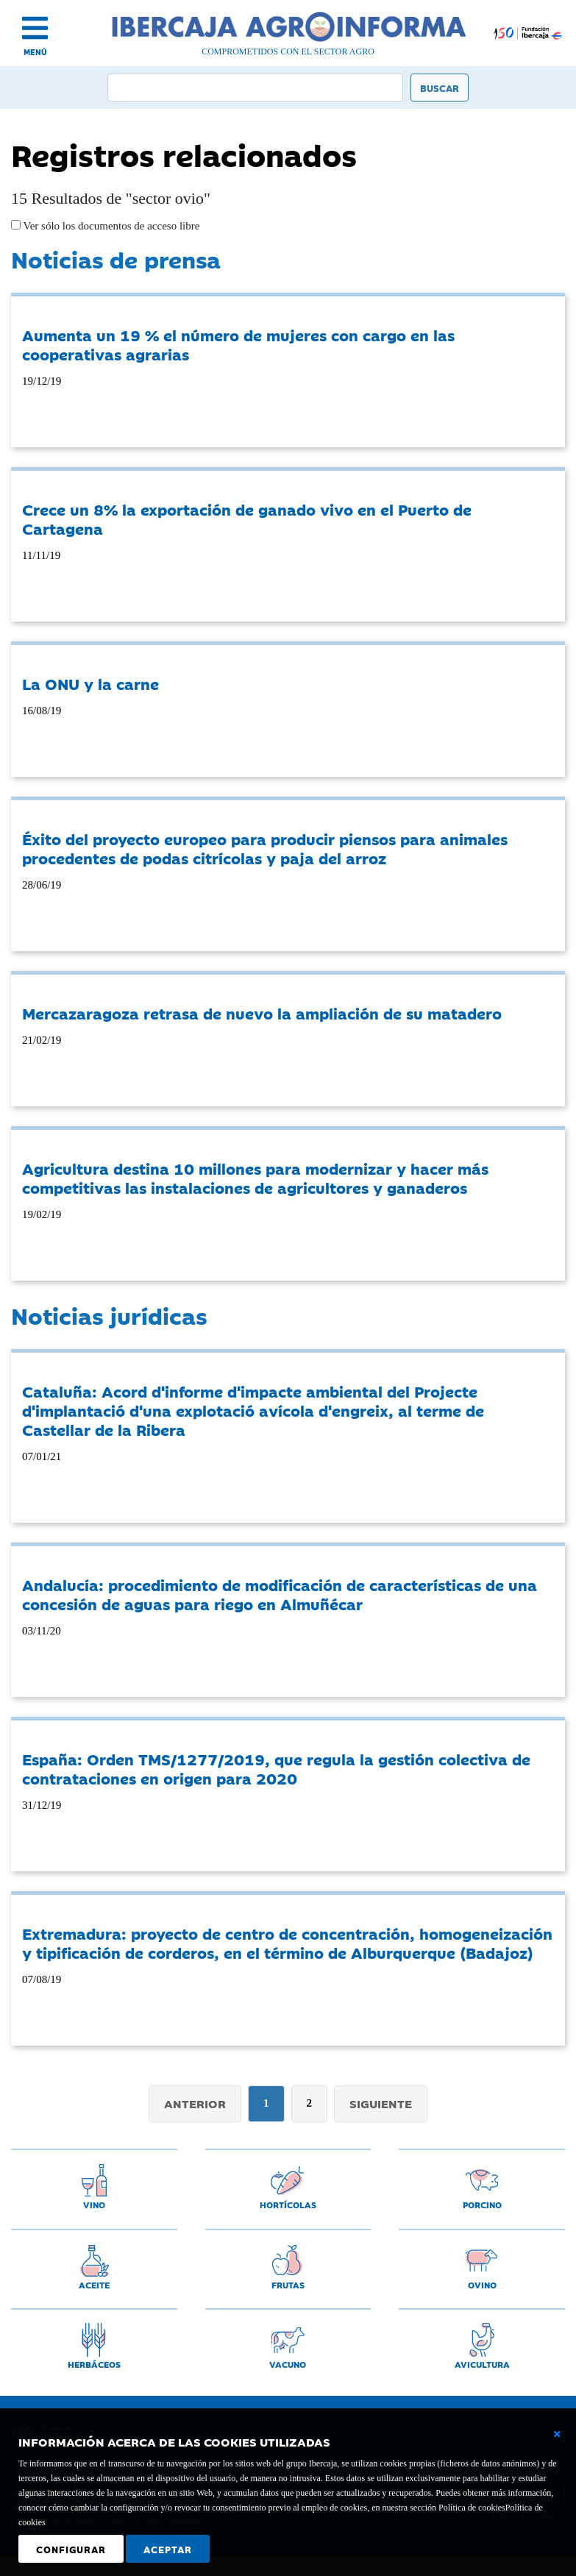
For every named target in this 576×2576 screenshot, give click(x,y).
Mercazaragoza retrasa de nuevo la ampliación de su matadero (262, 1013)
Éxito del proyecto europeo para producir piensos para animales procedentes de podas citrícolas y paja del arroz (265, 848)
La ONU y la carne (90, 683)
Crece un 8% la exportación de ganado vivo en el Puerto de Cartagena (247, 518)
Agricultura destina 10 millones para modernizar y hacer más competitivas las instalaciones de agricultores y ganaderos (255, 1177)
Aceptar (167, 2548)
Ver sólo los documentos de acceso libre (110, 226)
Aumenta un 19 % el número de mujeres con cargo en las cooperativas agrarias (238, 344)
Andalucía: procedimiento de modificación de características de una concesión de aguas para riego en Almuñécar (279, 1594)
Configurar (71, 2548)
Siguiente (380, 2103)
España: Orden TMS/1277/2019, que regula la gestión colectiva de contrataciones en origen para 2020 (276, 1768)
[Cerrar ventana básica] (557, 2434)
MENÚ (35, 51)
